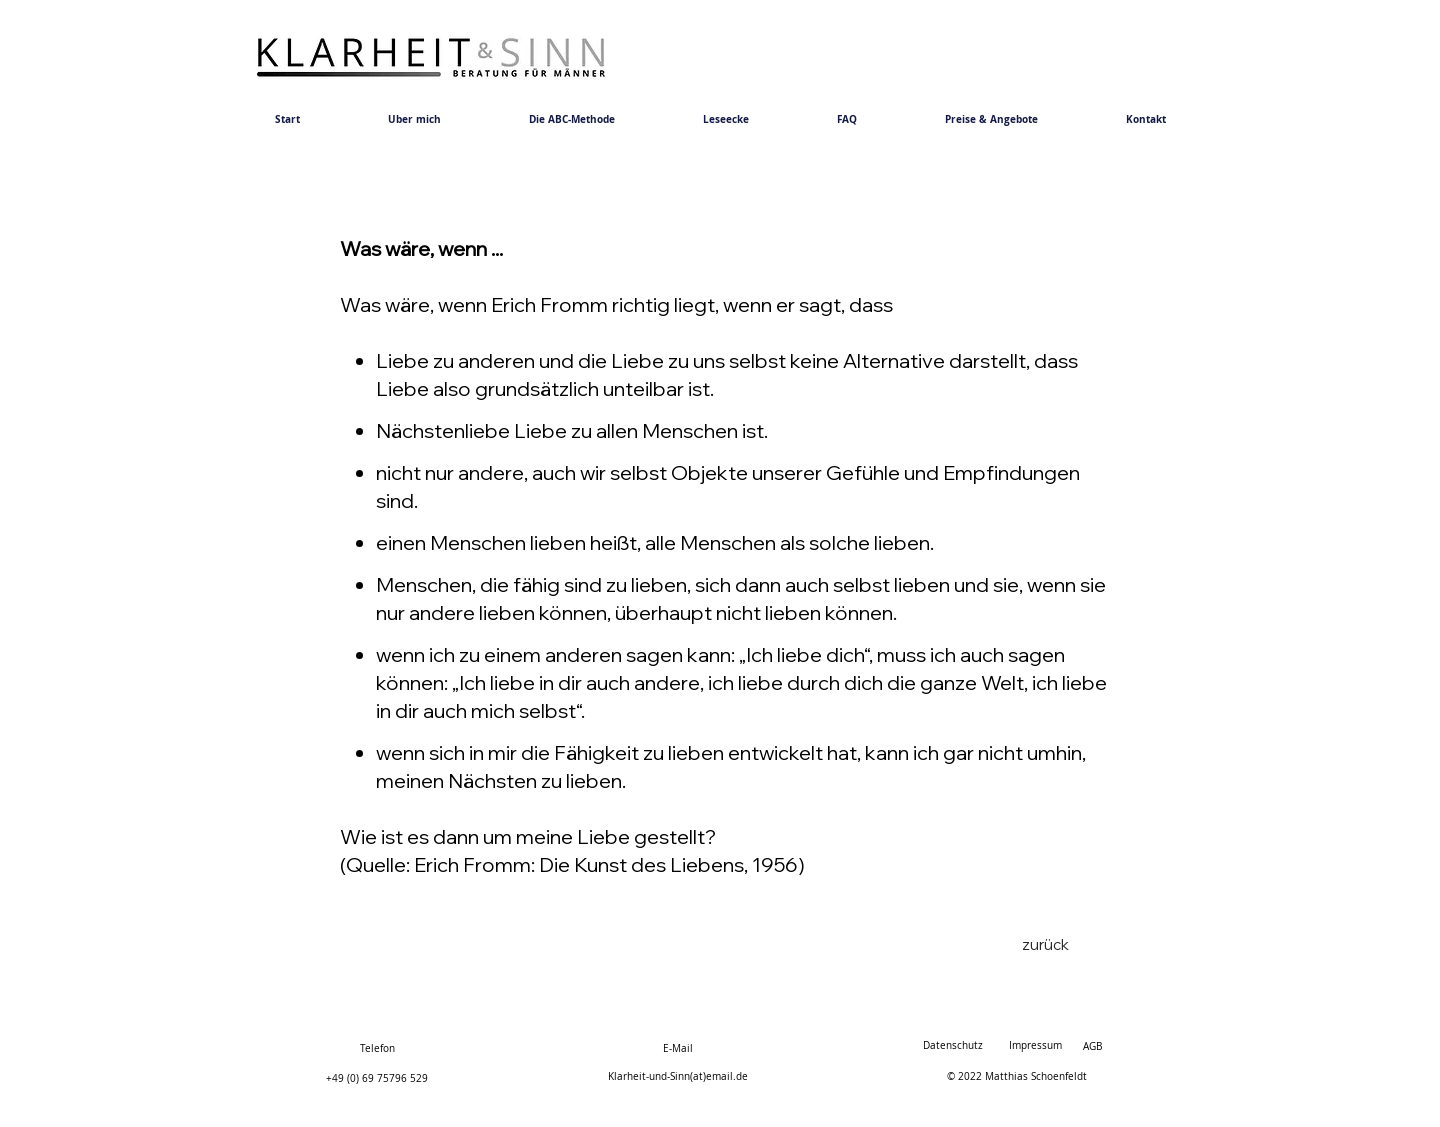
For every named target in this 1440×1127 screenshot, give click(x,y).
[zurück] (1045, 944)
